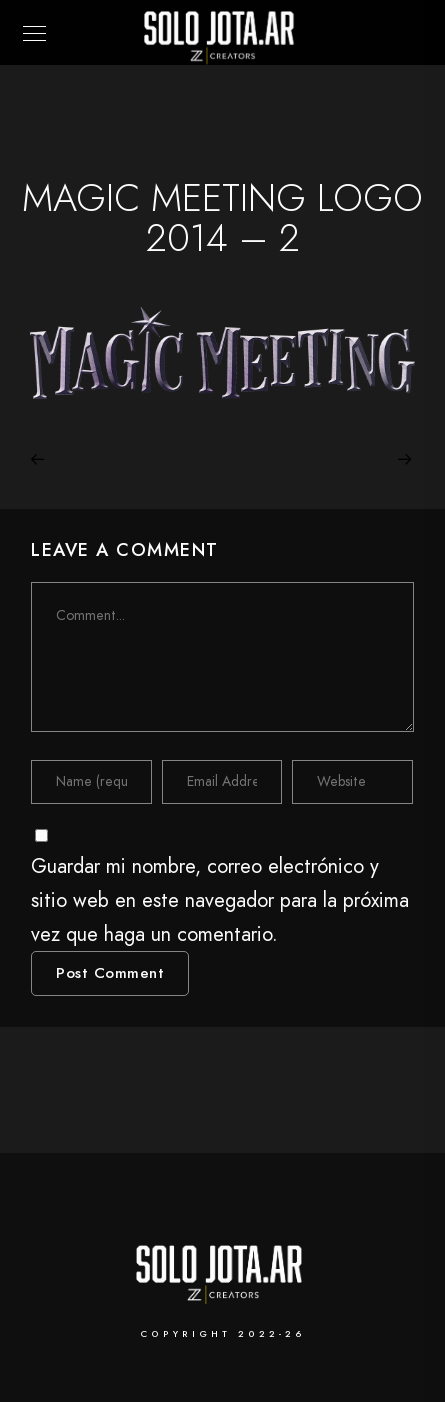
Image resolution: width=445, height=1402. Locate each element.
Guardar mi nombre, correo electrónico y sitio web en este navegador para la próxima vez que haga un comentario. (220, 900)
